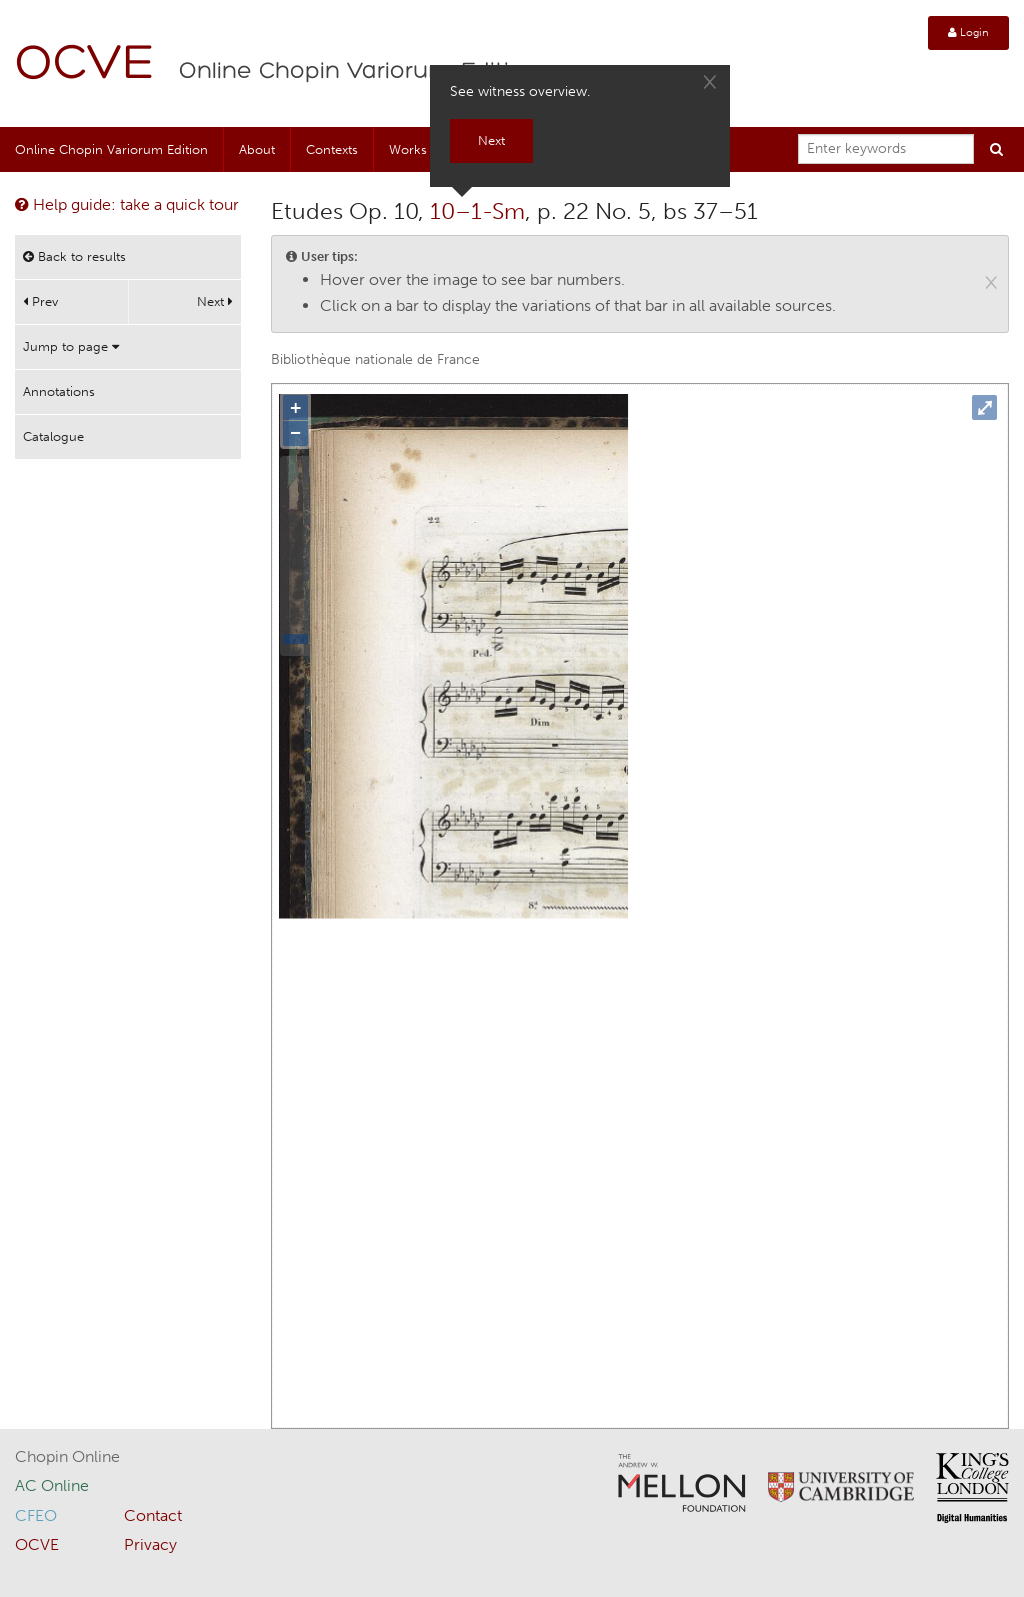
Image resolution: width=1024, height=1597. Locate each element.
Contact (153, 1515)
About (257, 149)
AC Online (52, 1485)
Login (968, 32)
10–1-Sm (477, 211)
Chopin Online (67, 1456)
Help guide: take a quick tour (127, 204)
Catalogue (53, 436)
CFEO (36, 1515)
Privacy (150, 1544)
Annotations (59, 391)
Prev (40, 301)
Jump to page (71, 346)
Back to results (74, 256)
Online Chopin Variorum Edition (359, 72)
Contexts (332, 149)
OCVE (85, 65)
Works (408, 149)
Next (215, 301)
